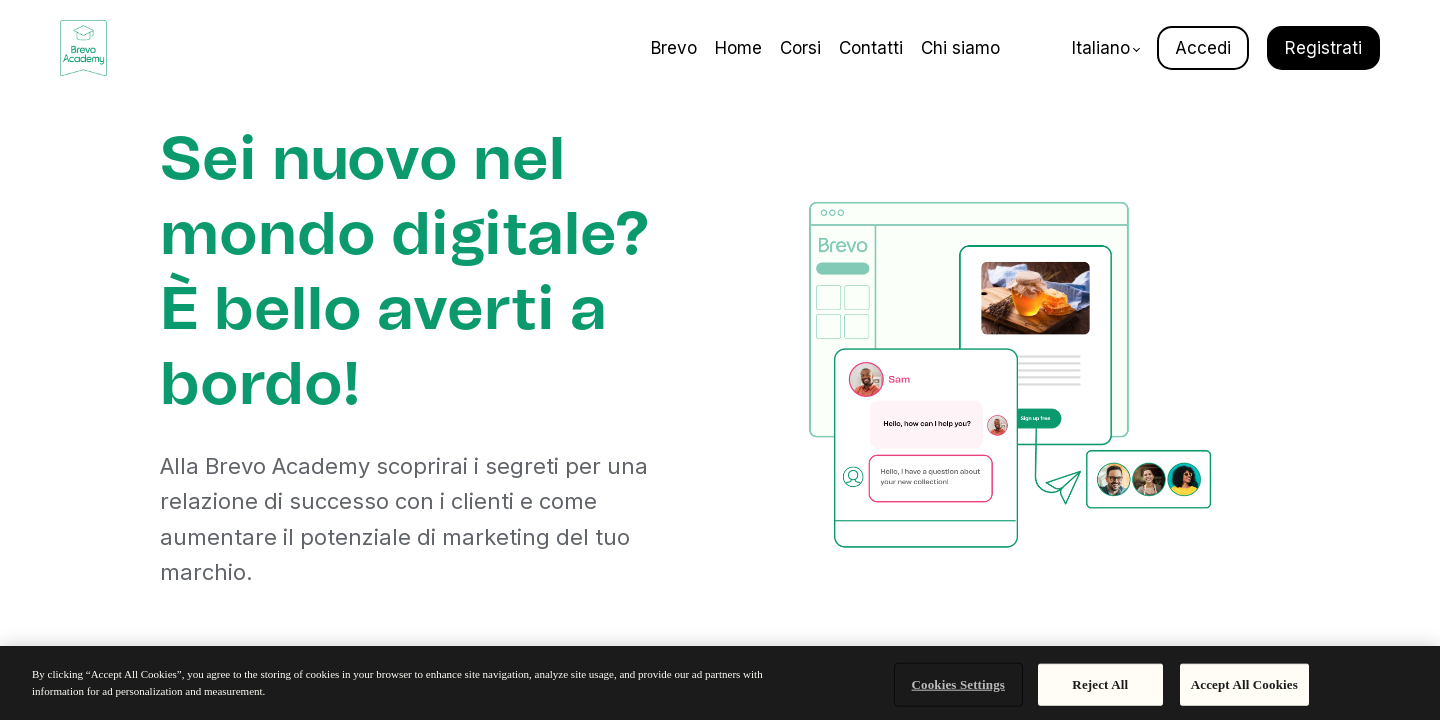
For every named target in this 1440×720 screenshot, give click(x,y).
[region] (720, 683)
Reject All (1100, 684)
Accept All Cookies (1244, 684)
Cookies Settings (958, 684)
